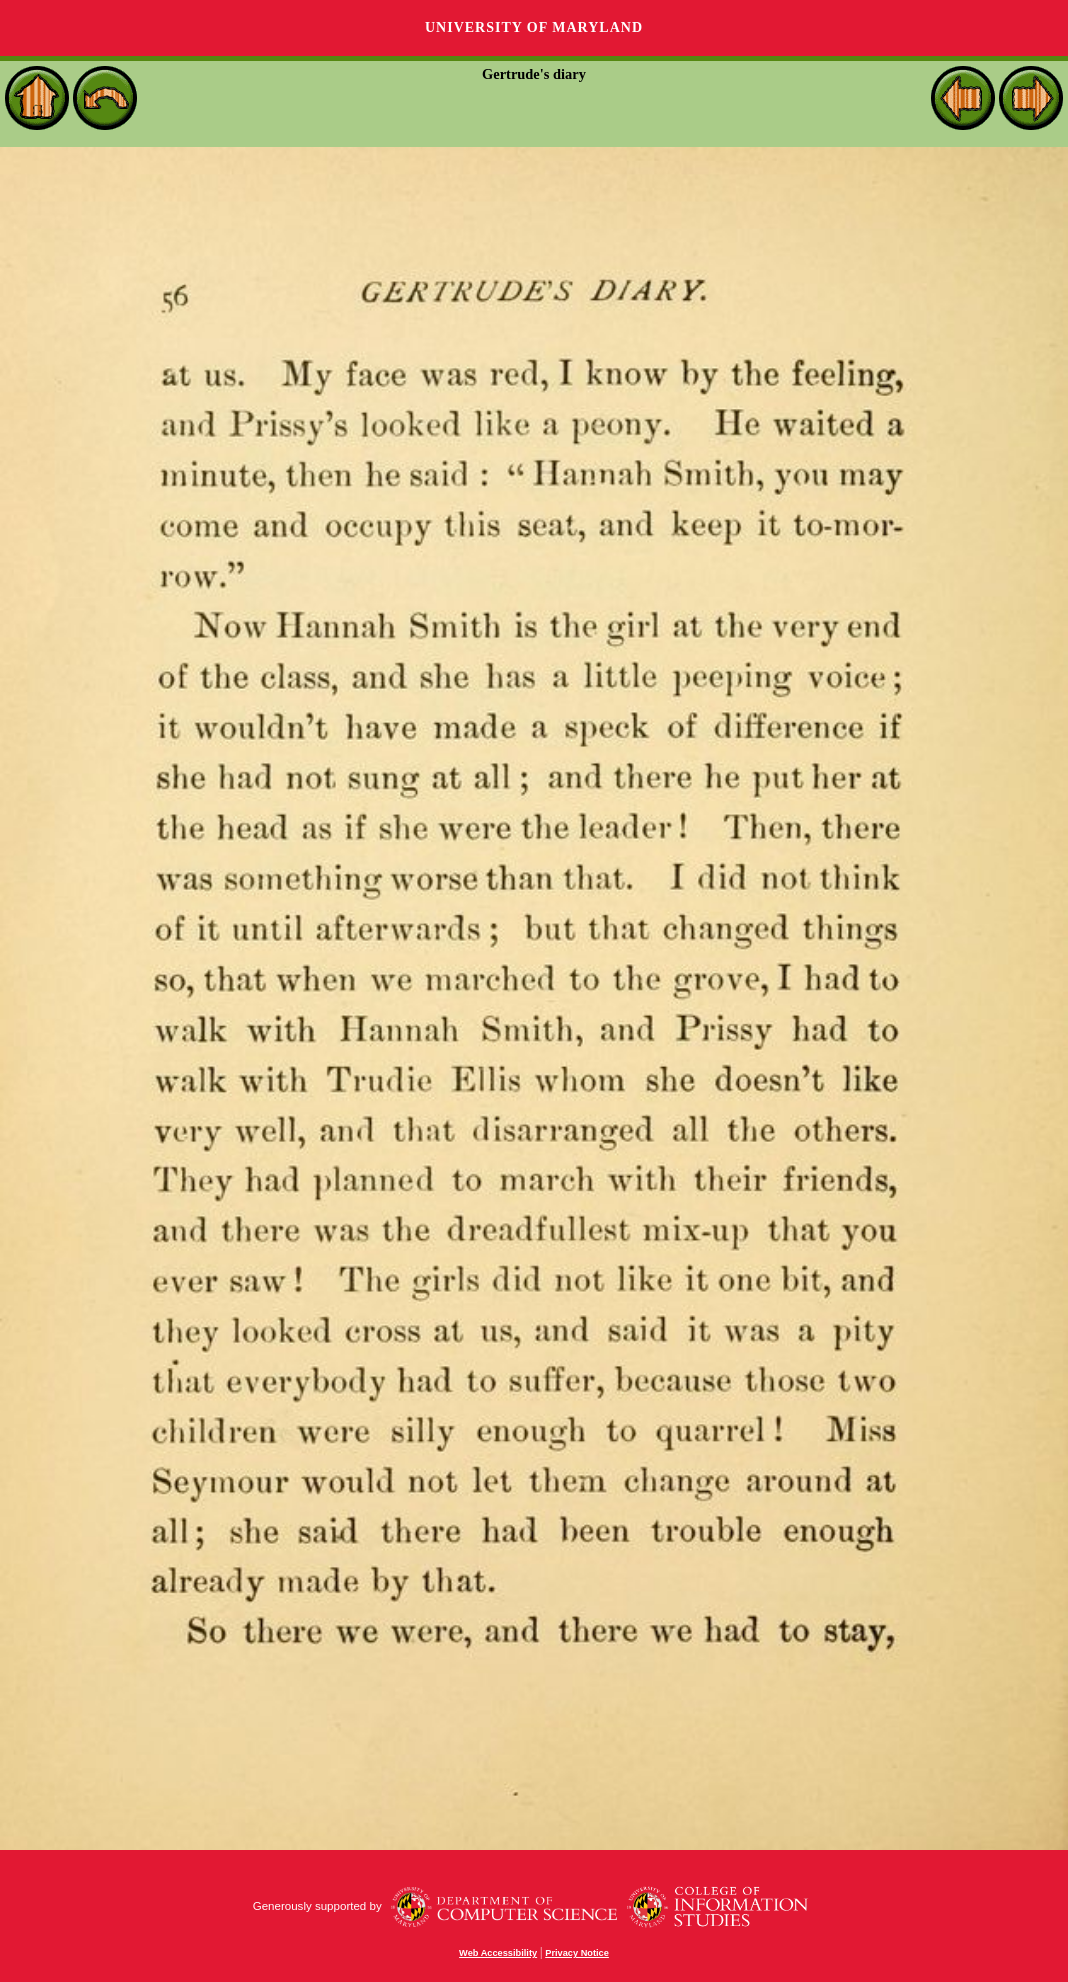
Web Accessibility (498, 1953)
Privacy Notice (577, 1953)
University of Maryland (534, 27)
